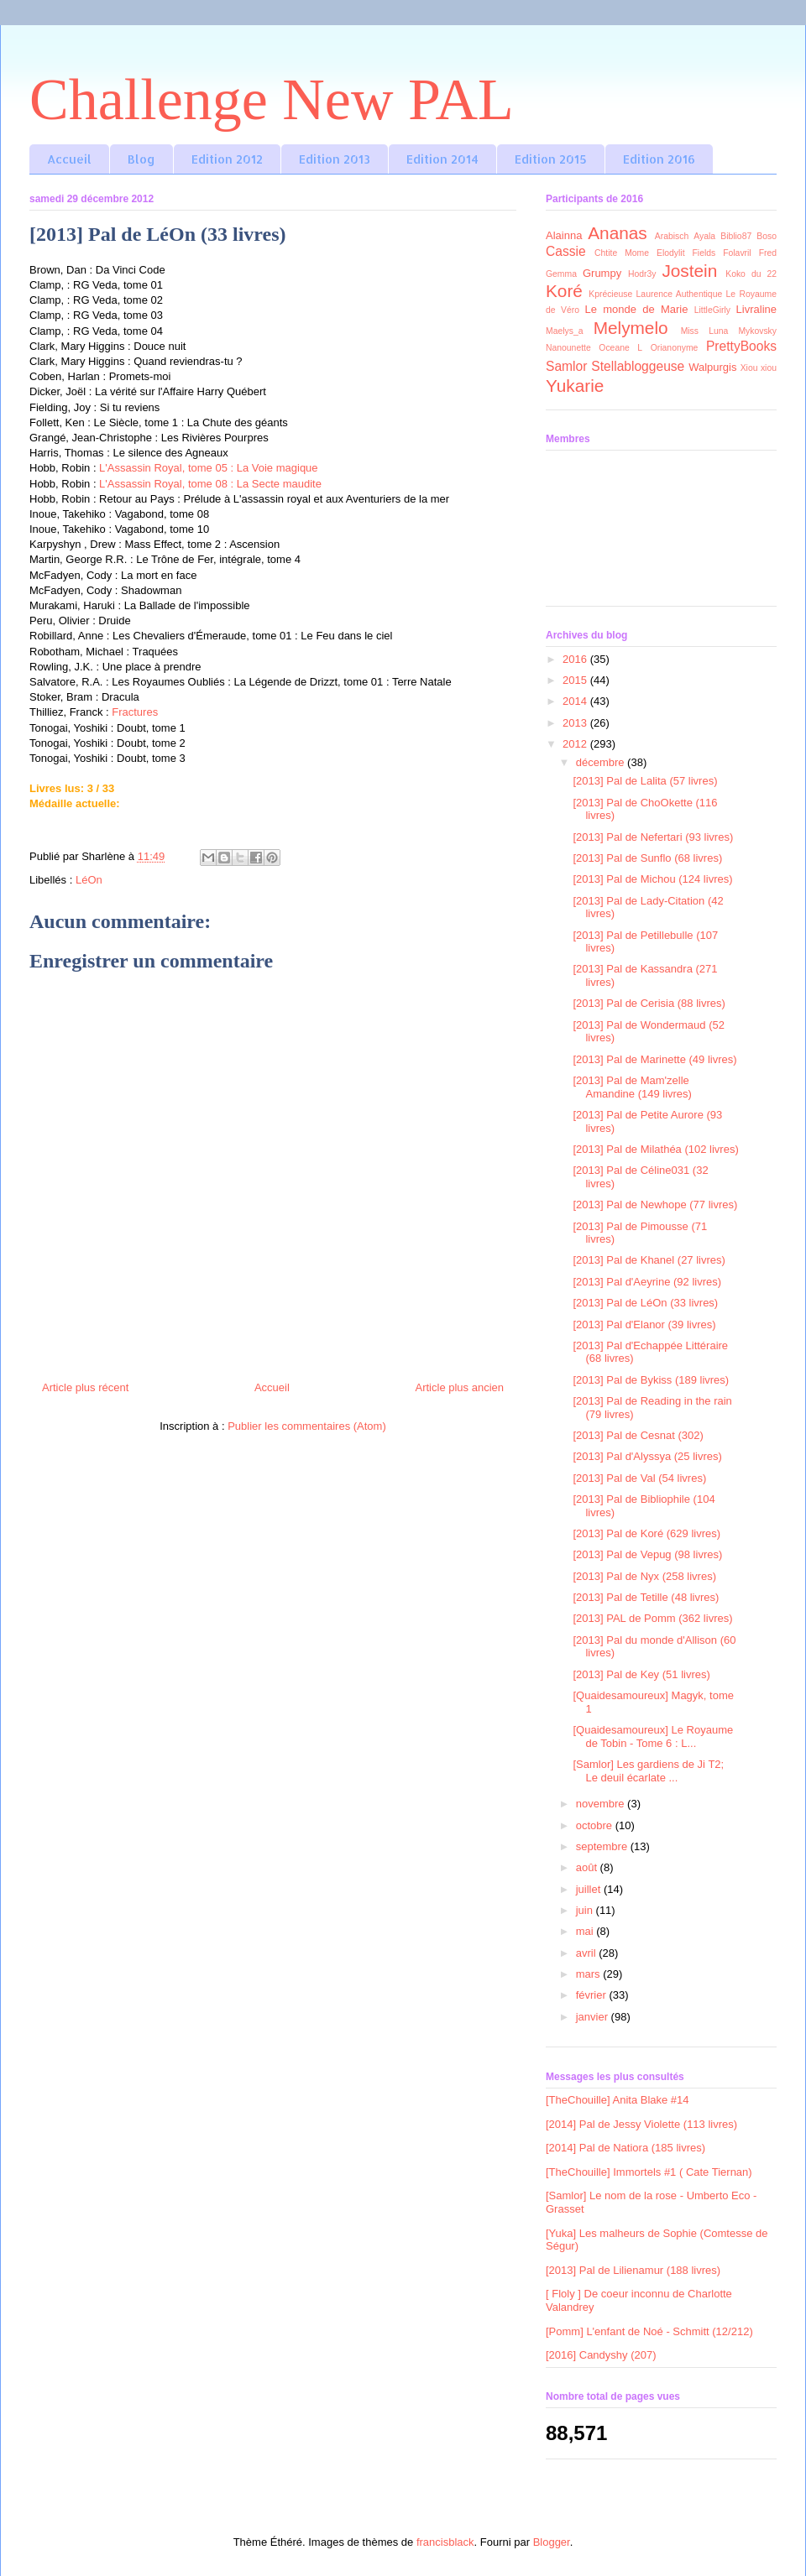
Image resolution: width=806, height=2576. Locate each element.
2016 (576, 659)
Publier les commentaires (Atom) (307, 1426)
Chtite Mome (621, 253)
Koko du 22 (751, 274)
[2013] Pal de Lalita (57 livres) (645, 780)
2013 (576, 723)
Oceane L (620, 347)
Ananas (617, 232)
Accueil (69, 159)
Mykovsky (757, 331)
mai (586, 1931)
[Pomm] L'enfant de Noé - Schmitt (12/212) (649, 2331)
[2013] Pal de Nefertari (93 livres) (653, 837)
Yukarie (575, 385)
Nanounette (568, 347)
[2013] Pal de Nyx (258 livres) (644, 1576)
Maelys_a (564, 331)
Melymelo (631, 327)
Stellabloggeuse (637, 366)
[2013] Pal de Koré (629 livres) (646, 1533)
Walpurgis (712, 367)
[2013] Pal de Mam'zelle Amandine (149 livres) (632, 1087)
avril (587, 1953)
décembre (601, 762)
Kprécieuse (610, 294)
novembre (601, 1803)
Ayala (704, 236)
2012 (576, 744)
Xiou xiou (759, 368)
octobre (595, 1825)
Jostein (689, 270)
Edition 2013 (334, 159)
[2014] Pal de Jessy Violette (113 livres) (641, 2124)
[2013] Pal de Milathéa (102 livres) (655, 1149)
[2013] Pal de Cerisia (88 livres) (649, 1003)
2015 (576, 680)
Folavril (737, 253)
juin (586, 1910)
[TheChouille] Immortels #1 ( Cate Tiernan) (649, 2172)
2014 (576, 701)
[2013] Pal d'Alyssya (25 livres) (647, 1456)
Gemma (561, 274)
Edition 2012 (227, 159)
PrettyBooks (741, 346)
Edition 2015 (551, 159)
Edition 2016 (659, 159)
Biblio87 (735, 236)
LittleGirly (712, 310)
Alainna (564, 235)
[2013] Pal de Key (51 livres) (641, 1674)
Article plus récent (85, 1387)
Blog (141, 159)
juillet (590, 1889)
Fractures (135, 712)
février (593, 1995)
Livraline (756, 309)
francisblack (445, 2542)
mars (590, 1974)
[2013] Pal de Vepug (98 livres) (647, 1554)
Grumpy (602, 273)
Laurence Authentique (679, 294)
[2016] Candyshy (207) (601, 2355)
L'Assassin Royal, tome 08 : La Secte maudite (210, 483)
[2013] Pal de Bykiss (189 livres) (651, 1380)
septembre (603, 1846)
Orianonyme (675, 347)
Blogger (551, 2542)
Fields (704, 253)
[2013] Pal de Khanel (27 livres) (649, 1260)
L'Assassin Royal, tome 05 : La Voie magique (208, 467)
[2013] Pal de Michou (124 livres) (652, 879)
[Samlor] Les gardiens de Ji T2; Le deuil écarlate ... (648, 1771)
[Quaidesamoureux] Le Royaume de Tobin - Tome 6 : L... (653, 1736)
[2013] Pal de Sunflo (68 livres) (647, 858)
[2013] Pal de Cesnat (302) (638, 1435)
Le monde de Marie (636, 309)
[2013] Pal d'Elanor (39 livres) (644, 1324)
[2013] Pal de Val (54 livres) (639, 1478)
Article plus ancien (460, 1387)
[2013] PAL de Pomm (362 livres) (652, 1618)
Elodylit (671, 253)
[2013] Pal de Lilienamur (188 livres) (633, 2270)
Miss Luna (705, 331)
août (588, 1867)
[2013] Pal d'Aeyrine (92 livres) (647, 1281)
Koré (564, 290)
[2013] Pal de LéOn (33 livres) (645, 1302)
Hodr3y (642, 274)
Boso (766, 236)
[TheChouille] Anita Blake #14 (617, 2100)
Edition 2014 (442, 159)
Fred (768, 253)
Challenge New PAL (271, 99)
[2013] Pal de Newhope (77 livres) (655, 1204)
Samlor (566, 366)
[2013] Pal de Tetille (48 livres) (646, 1597)
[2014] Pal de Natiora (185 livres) (625, 2147)
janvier (593, 2016)
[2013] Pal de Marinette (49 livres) (654, 1059)
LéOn (89, 879)
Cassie (566, 251)
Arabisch (671, 236)
